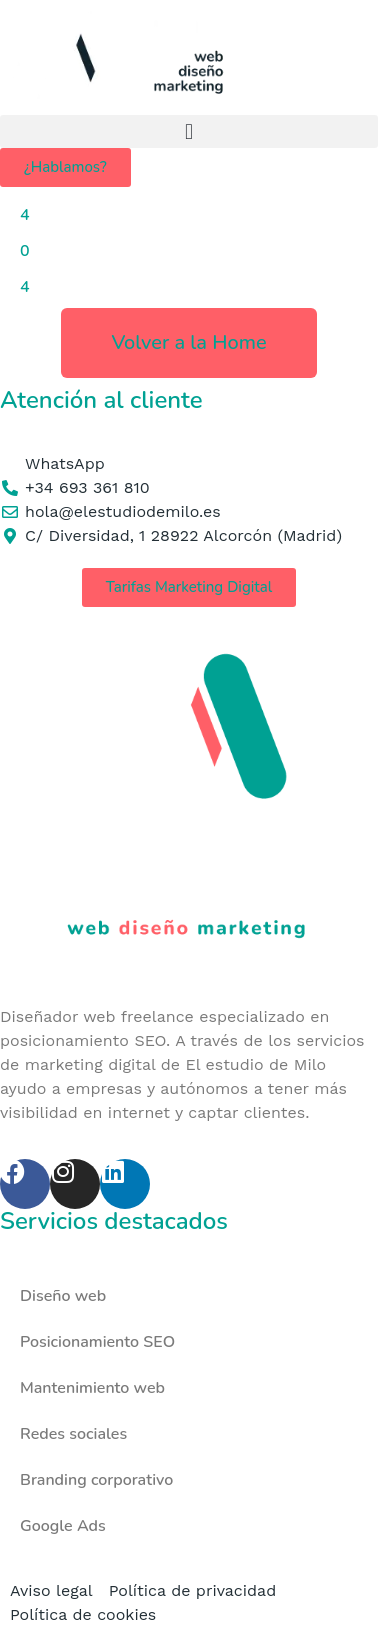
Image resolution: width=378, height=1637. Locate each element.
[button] (189, 131)
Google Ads (63, 1526)
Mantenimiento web (92, 1388)
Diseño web (63, 1296)
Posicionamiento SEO (97, 1342)
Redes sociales (73, 1434)
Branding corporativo (96, 1480)
